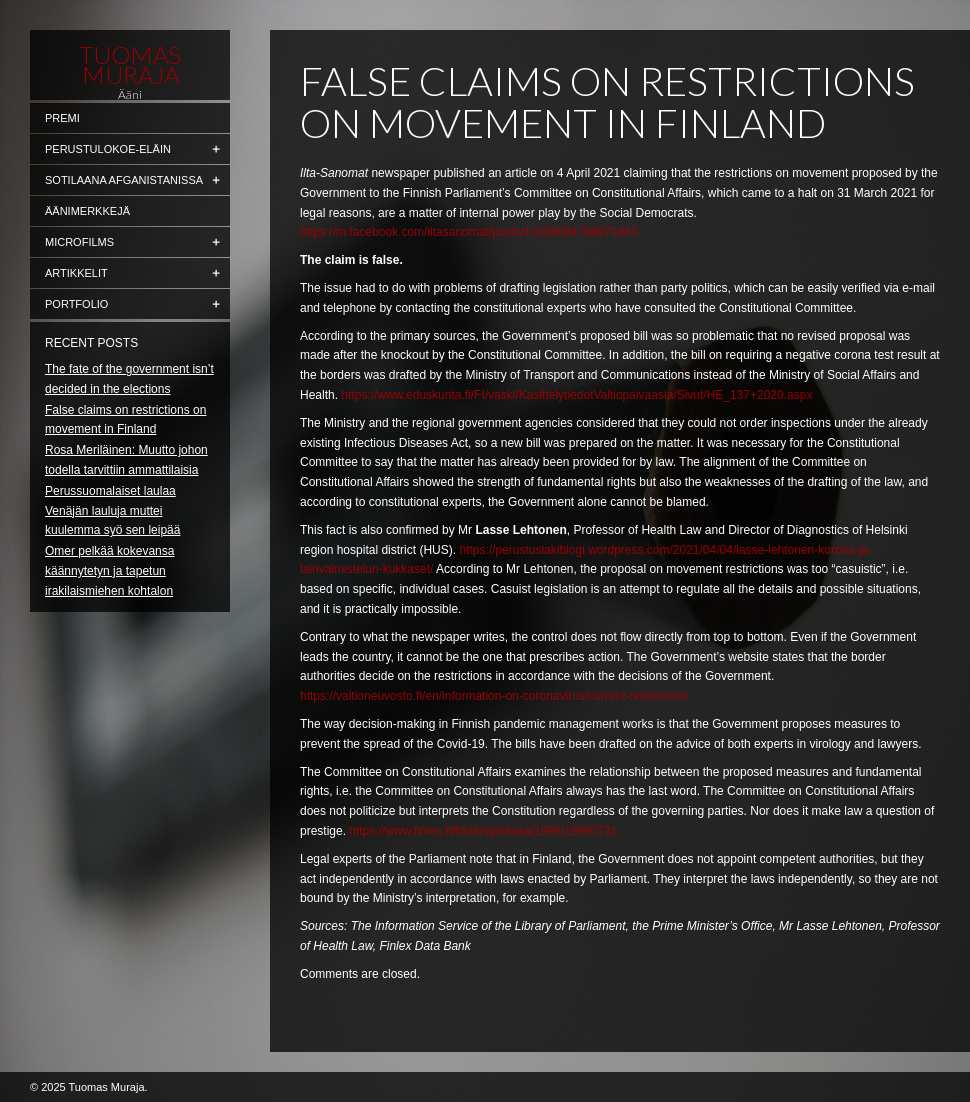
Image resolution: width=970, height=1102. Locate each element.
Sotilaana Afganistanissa (124, 180)
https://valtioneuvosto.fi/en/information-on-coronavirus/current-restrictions (494, 696)
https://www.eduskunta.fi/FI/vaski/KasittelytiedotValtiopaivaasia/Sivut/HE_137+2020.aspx (576, 395)
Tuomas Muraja (130, 65)
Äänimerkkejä (87, 211)
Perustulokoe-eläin (108, 149)
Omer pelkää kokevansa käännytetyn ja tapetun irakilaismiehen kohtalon (109, 571)
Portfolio (76, 304)
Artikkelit (76, 273)
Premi (62, 118)
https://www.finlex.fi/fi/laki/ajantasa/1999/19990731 (483, 831)
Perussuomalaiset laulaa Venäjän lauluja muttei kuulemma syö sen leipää (112, 511)
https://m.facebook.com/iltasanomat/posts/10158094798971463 (469, 232)
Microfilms (79, 242)
